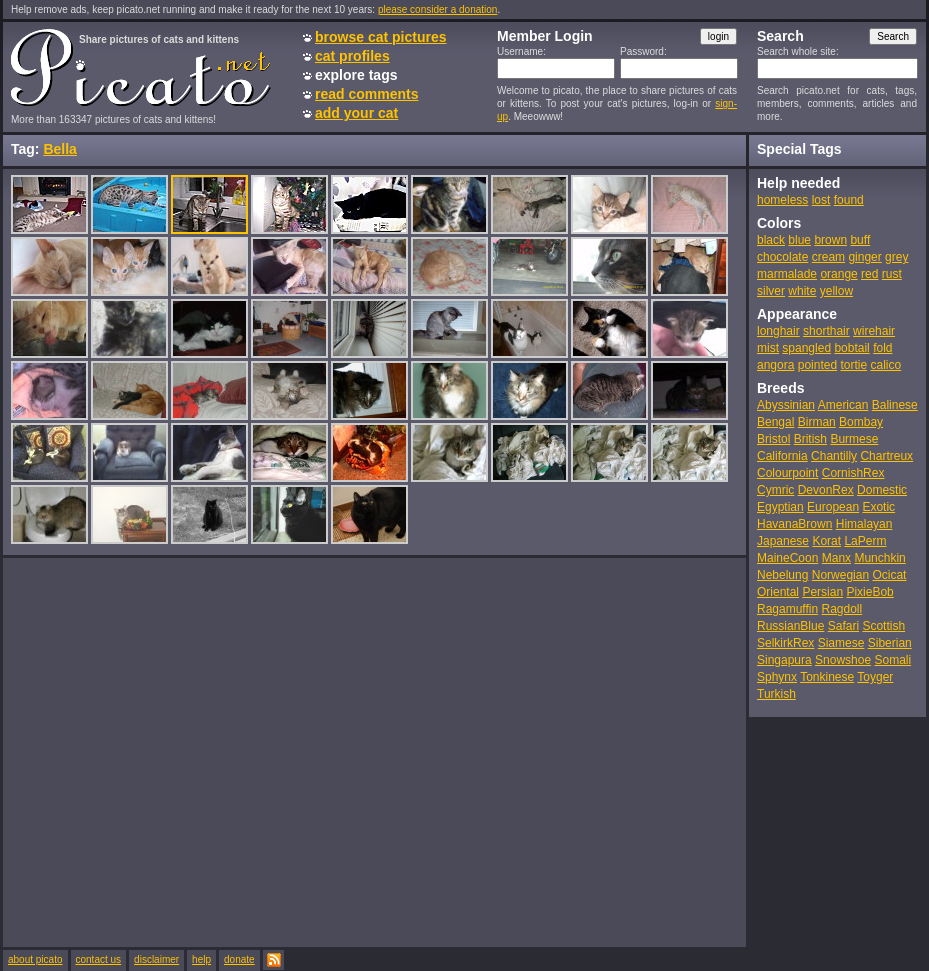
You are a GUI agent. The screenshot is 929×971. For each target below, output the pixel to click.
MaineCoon (787, 558)
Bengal (775, 422)
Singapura (784, 660)
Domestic (882, 490)
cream (828, 257)
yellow (836, 291)
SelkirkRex (785, 643)
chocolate (782, 257)
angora (775, 365)
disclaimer (156, 959)
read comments (366, 94)
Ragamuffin (787, 609)
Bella (59, 149)
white (802, 291)
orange (838, 274)
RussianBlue (790, 626)
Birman (817, 422)
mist (768, 348)
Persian (822, 592)
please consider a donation (438, 9)
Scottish (883, 626)
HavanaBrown (794, 524)
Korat (826, 541)
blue (799, 240)
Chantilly (834, 456)
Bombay (861, 422)
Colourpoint (787, 473)
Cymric (775, 490)
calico (885, 365)
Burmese (854, 439)
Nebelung (782, 575)
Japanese (783, 541)
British (810, 439)
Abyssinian (786, 405)
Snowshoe (843, 660)
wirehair (874, 331)
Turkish (776, 694)
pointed (817, 365)
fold (882, 348)
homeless (782, 200)
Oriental (778, 592)
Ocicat (889, 575)
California (782, 456)
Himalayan (864, 524)
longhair (778, 331)
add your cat (356, 113)
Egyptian (780, 507)
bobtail (851, 348)
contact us (99, 959)
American (843, 405)
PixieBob (869, 592)
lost (821, 200)
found (849, 200)
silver (771, 291)
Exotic (878, 507)
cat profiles (352, 56)
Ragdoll (842, 609)
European (833, 507)
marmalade (787, 274)
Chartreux (886, 456)
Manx (836, 558)
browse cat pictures (381, 37)
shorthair (826, 331)
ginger (864, 257)
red (869, 274)
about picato (35, 959)
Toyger (875, 677)
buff (860, 240)
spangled (806, 348)
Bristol (773, 439)
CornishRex (853, 473)
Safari (843, 626)
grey (896, 257)
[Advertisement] (187, 751)
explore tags (356, 75)
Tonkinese (827, 677)
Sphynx (777, 677)
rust (892, 274)
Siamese (841, 643)
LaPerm (865, 541)
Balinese (895, 405)
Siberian (890, 643)
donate (239, 959)
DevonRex (826, 490)
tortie (853, 365)
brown (830, 240)
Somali (892, 660)
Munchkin (879, 558)
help (201, 959)
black (771, 240)
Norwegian (840, 575)
